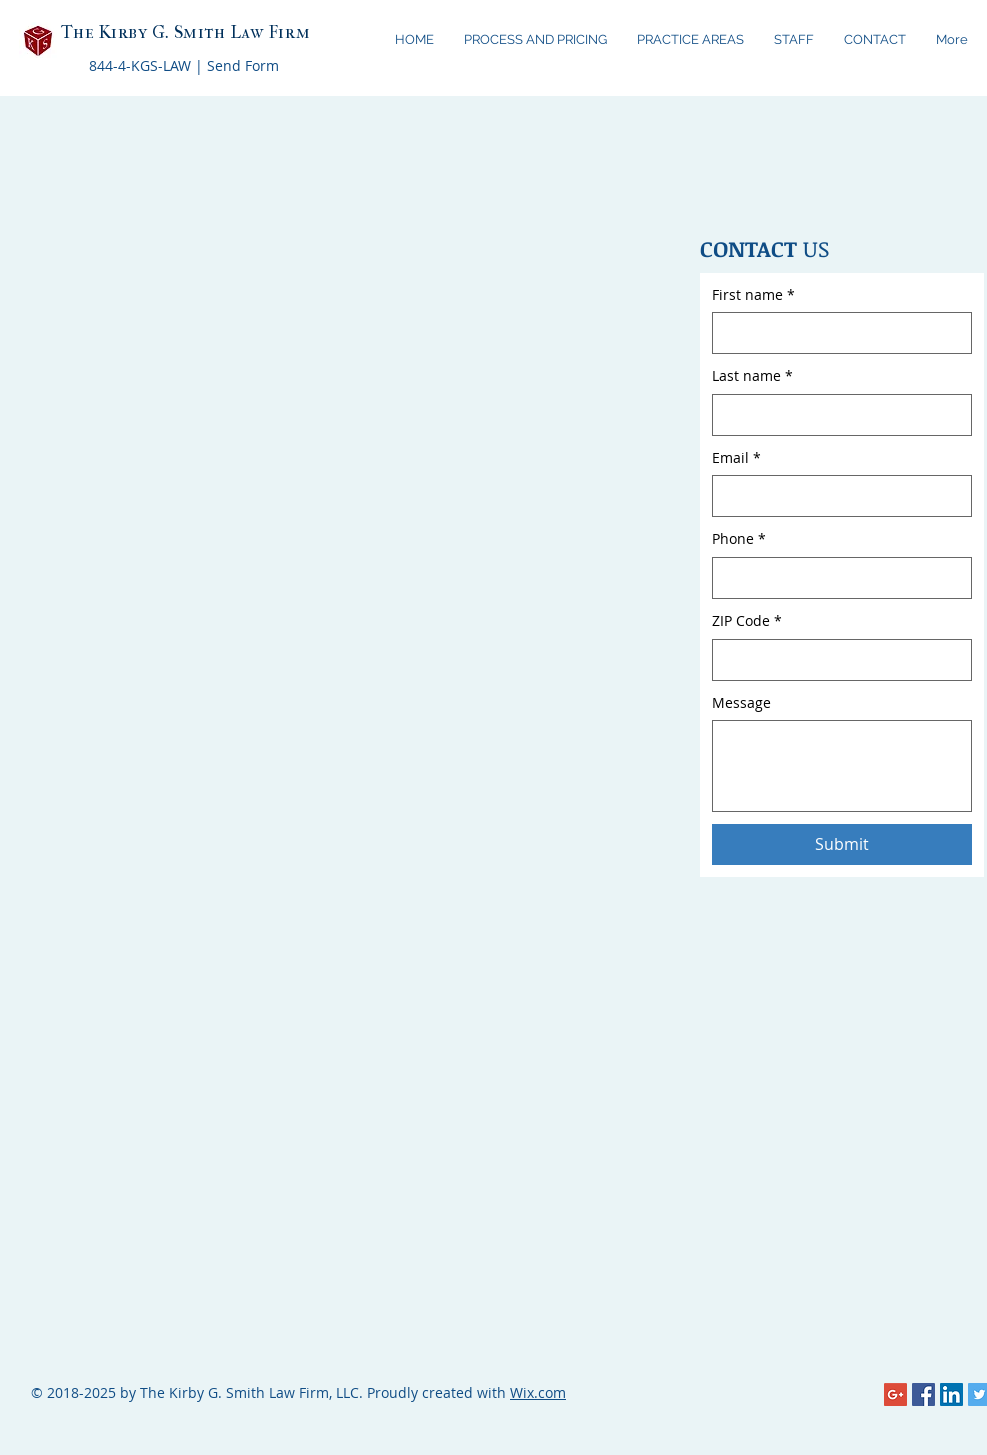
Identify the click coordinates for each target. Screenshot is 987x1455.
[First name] (836, 333)
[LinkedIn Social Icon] (951, 1394)
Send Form (243, 65)
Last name (752, 376)
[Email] (836, 496)
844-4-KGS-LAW (140, 65)
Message (741, 702)
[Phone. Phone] (836, 578)
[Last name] (836, 415)
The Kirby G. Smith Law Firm (186, 32)
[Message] (842, 766)
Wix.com (538, 1392)
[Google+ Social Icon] (895, 1394)
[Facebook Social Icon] (923, 1394)
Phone (739, 539)
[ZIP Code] (836, 660)
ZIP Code (747, 621)
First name (753, 295)
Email (736, 458)
